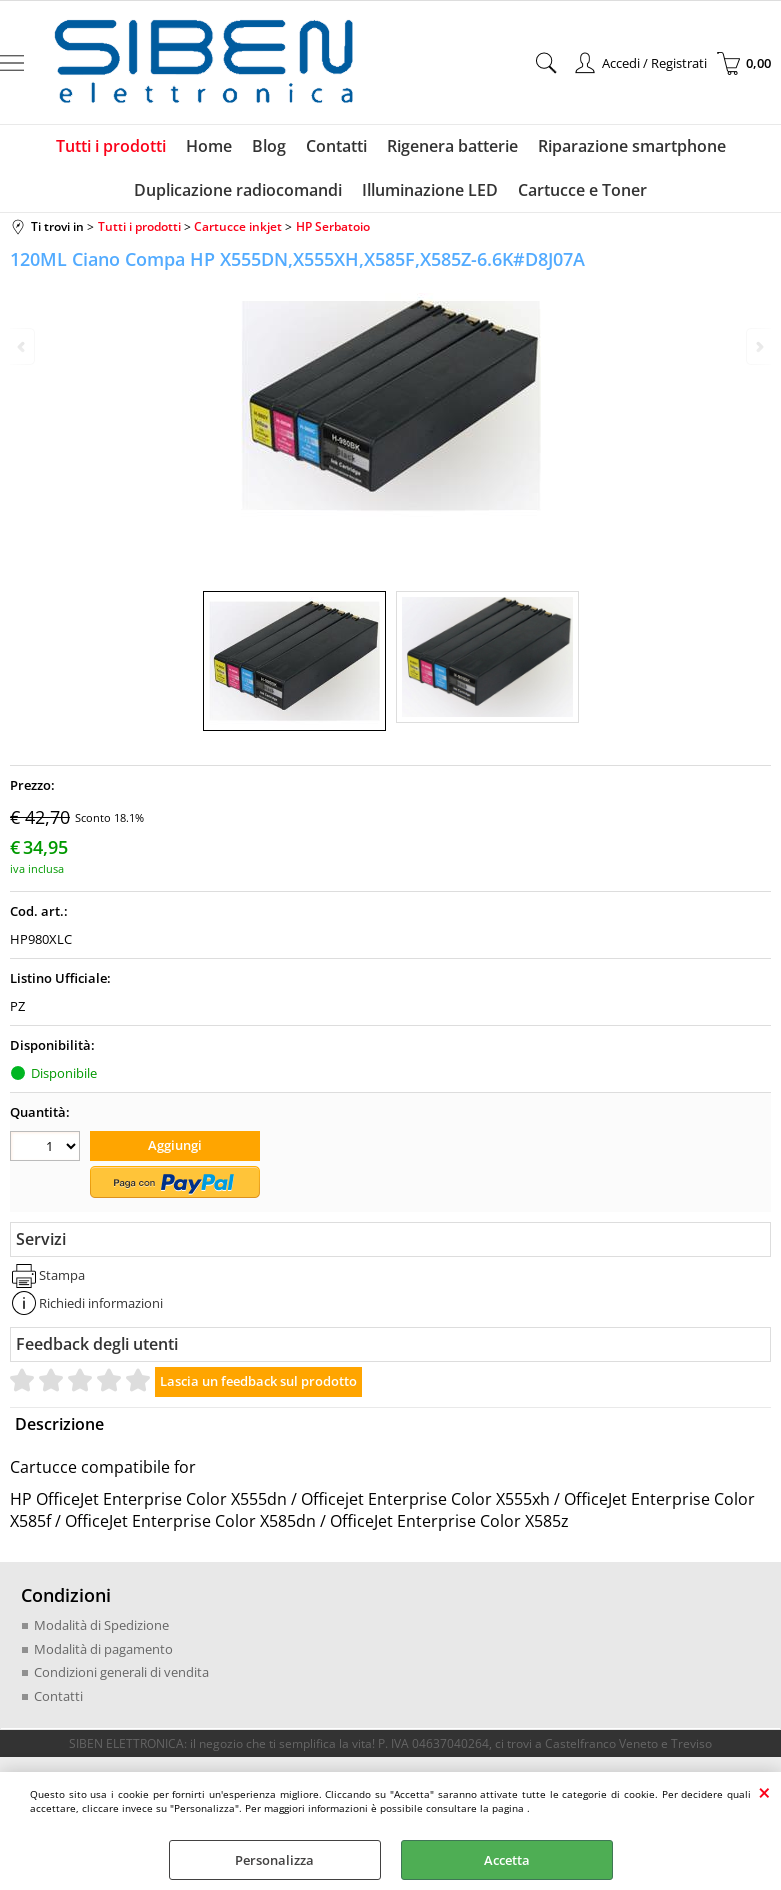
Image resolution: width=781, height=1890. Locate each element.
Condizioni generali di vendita (121, 1672)
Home (209, 146)
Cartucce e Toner (582, 190)
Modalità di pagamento (103, 1649)
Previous (23, 346)
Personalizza (274, 1860)
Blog (269, 146)
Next (758, 346)
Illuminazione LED (430, 190)
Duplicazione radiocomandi (238, 190)
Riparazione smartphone (632, 146)
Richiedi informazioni (101, 1303)
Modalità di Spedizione (101, 1625)
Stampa (62, 1275)
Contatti (336, 146)
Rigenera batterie (452, 146)
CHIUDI (764, 1792)
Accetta (507, 1860)
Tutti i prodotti (111, 146)
